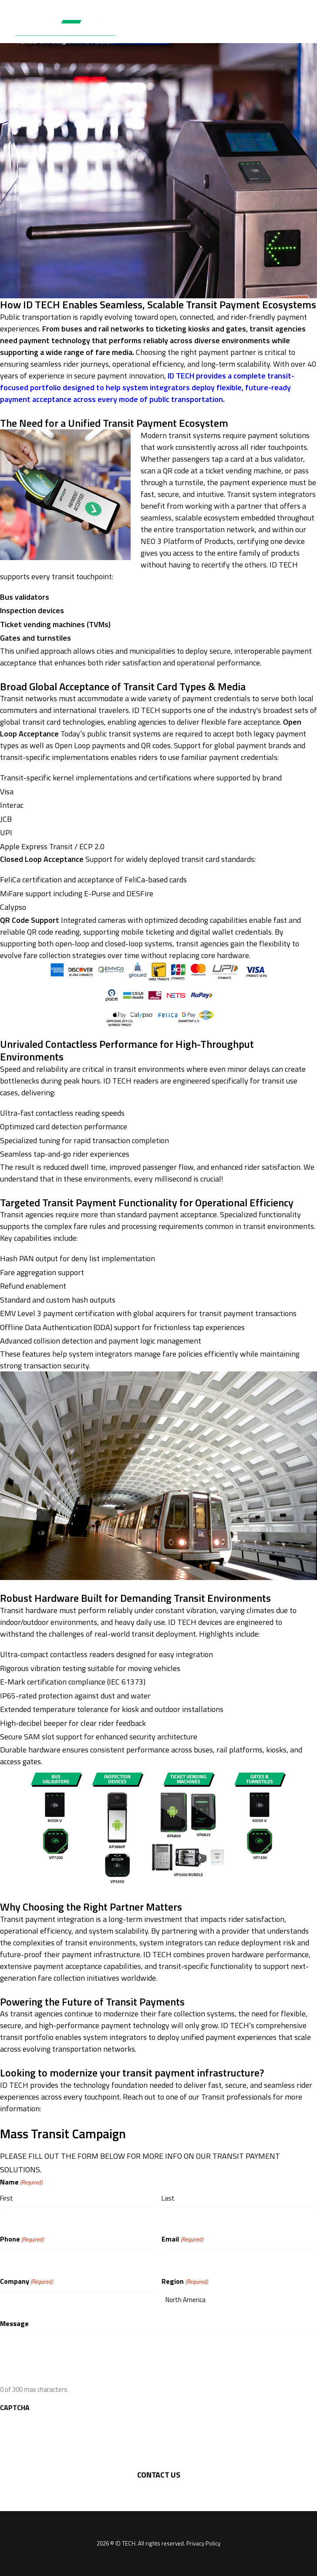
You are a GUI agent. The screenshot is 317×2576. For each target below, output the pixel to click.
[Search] (270, 28)
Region (184, 2281)
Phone (22, 2239)
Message (14, 2323)
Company (26, 2281)
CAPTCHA (15, 2407)
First (6, 2198)
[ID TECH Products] (71, 28)
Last (168, 2198)
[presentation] (66, 2434)
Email (182, 2239)
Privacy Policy (203, 2543)
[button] (297, 28)
